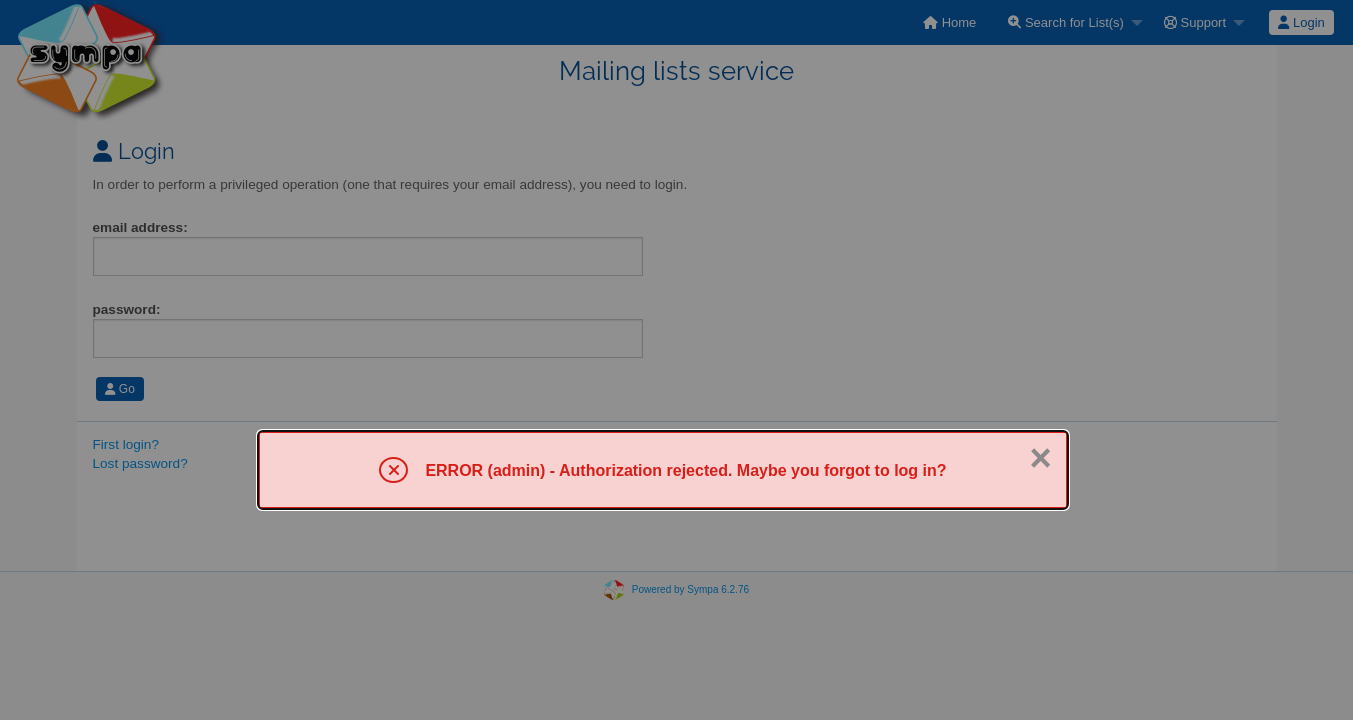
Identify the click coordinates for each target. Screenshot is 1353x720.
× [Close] (1041, 458)
